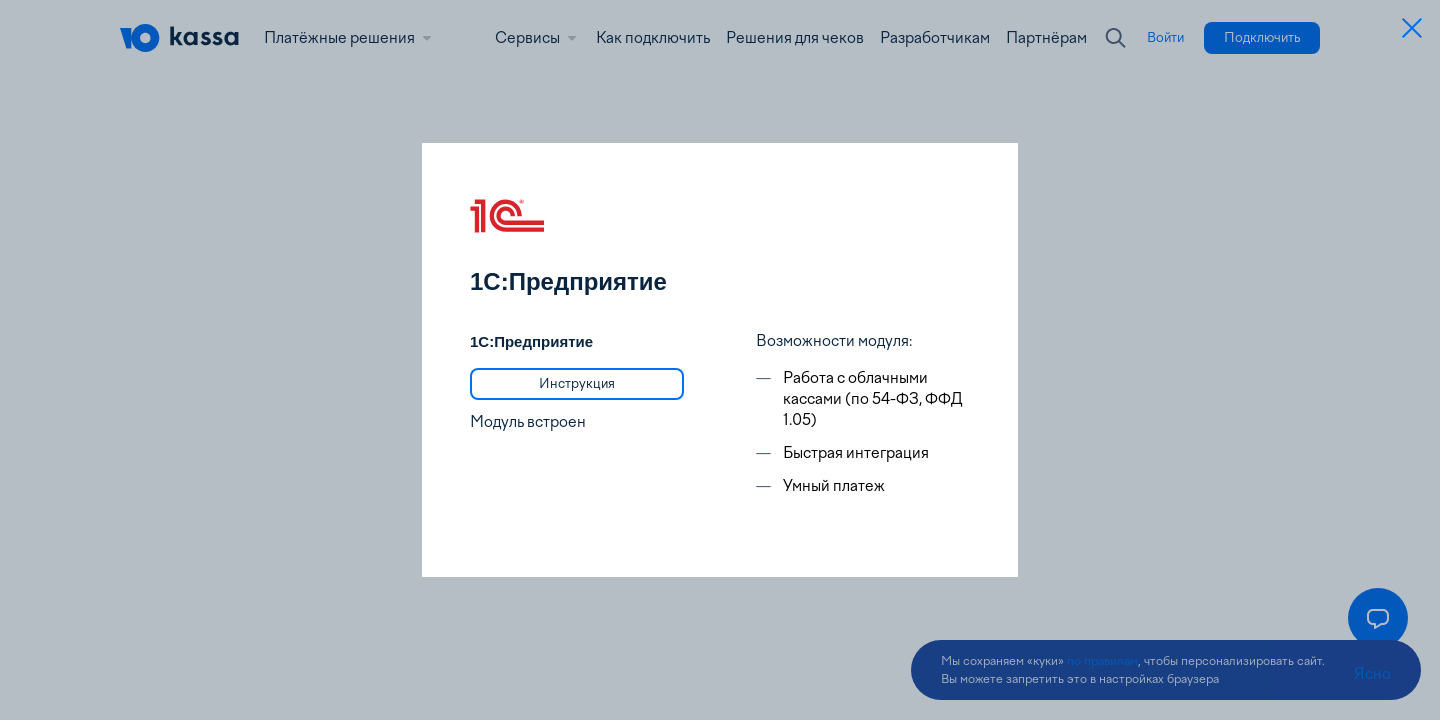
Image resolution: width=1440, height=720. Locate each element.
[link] (577, 384)
